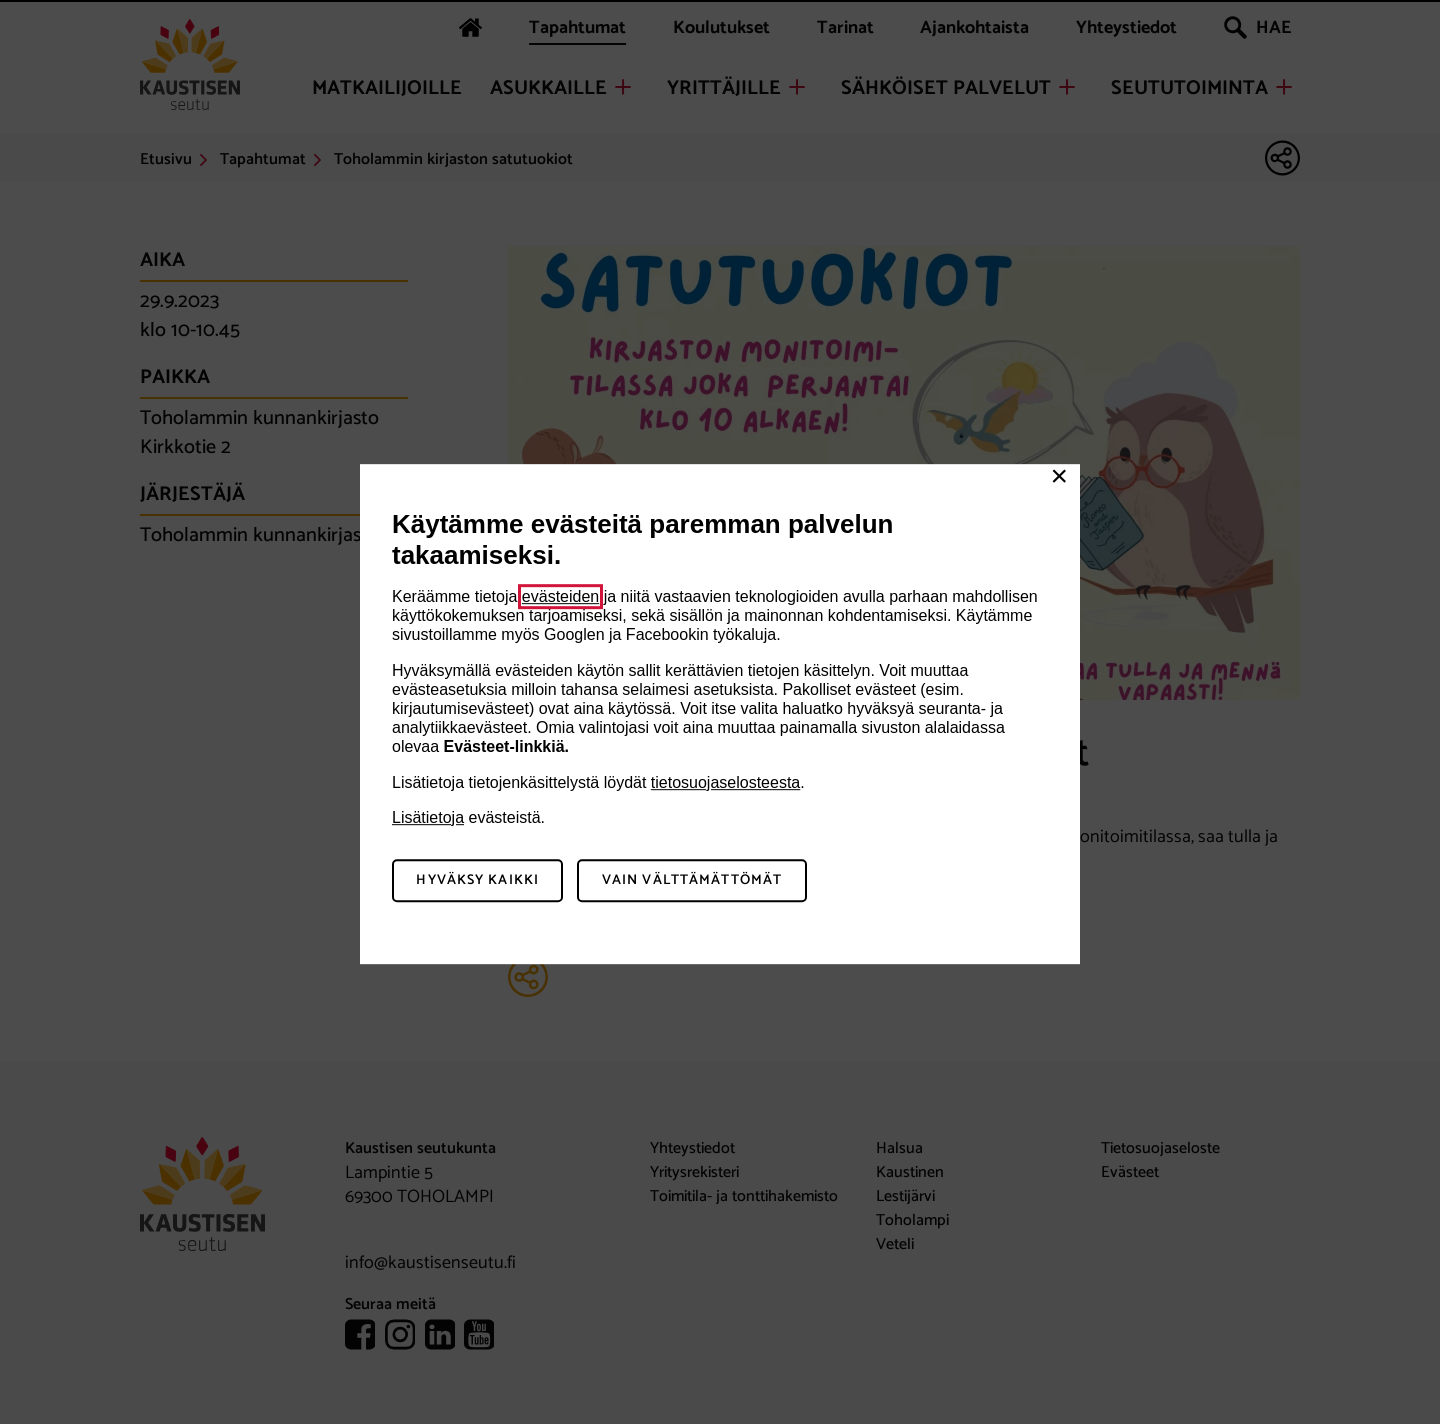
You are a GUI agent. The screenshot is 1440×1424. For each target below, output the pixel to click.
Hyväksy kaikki (477, 880)
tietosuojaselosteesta (725, 782)
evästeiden (560, 596)
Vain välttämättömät (692, 880)
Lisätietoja (428, 817)
